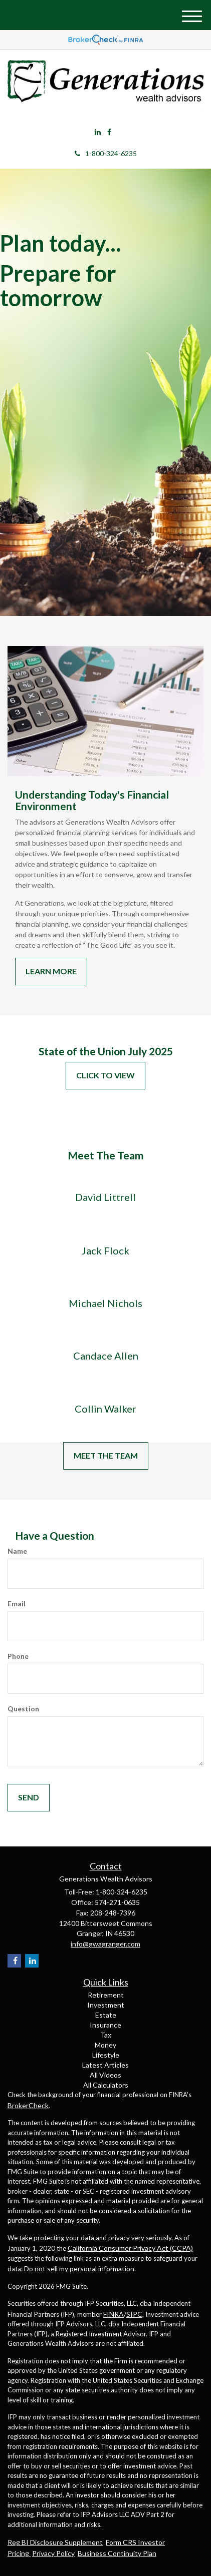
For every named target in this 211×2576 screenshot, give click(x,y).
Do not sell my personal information (79, 2268)
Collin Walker (105, 1409)
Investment (105, 2005)
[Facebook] (109, 132)
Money (105, 2045)
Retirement (106, 1995)
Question (23, 1708)
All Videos (105, 2075)
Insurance (105, 2025)
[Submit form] (29, 1797)
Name (17, 1551)
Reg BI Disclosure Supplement (55, 2542)
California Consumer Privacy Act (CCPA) (130, 2248)
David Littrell (105, 1197)
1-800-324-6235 (106, 153)
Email (17, 1603)
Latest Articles (105, 2065)
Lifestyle (105, 2055)
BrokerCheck (28, 2105)
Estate (105, 2015)
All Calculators (105, 2085)
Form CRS (122, 2542)
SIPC (134, 2314)
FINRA (113, 2314)
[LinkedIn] (98, 132)
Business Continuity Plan (117, 2553)
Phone (18, 1656)
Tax (105, 2035)
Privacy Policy (53, 2553)
